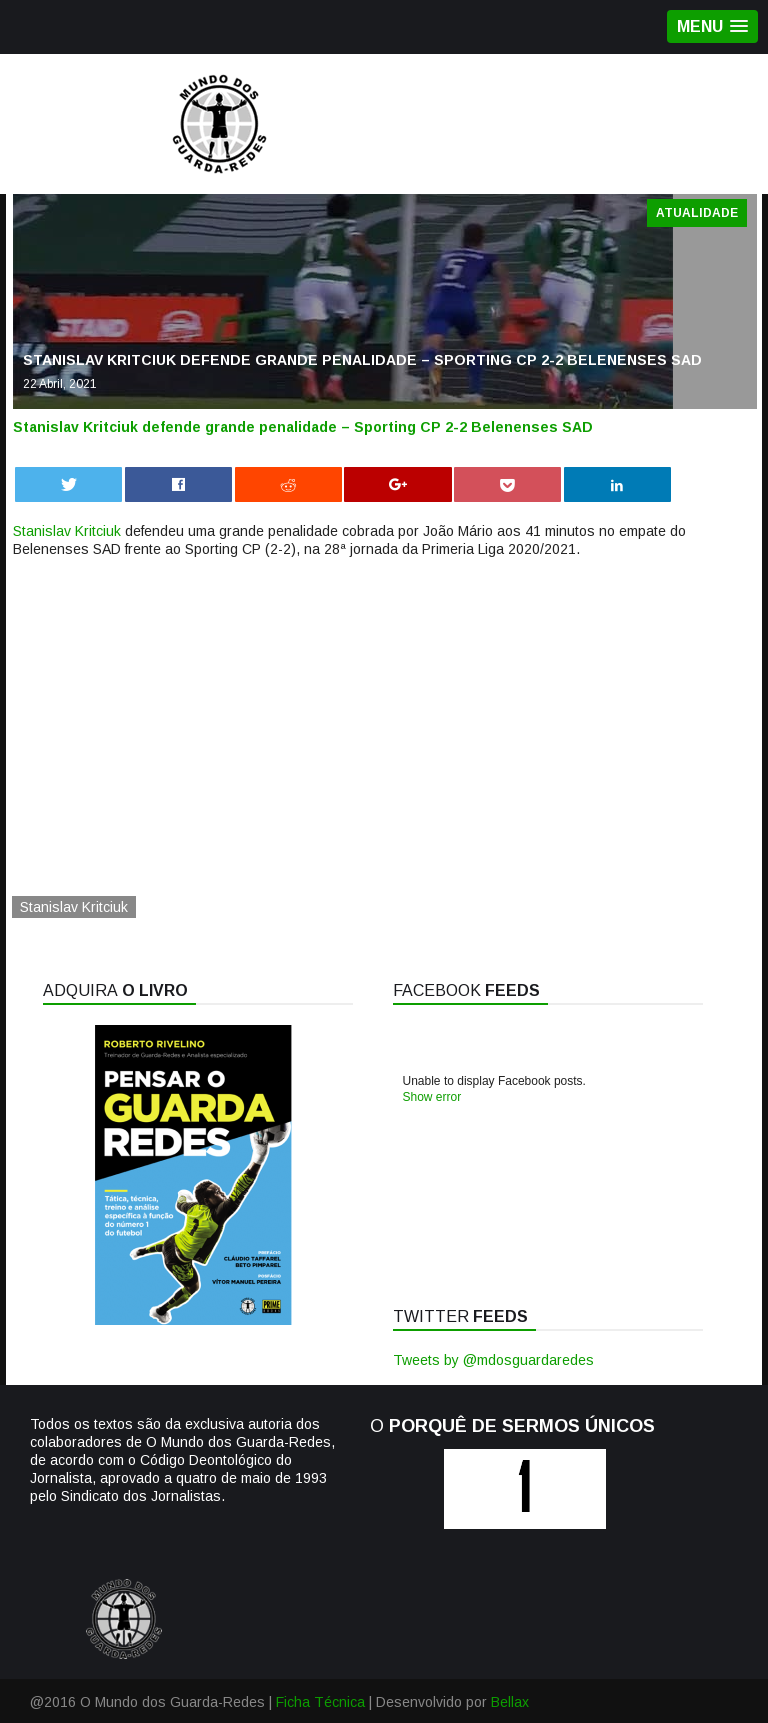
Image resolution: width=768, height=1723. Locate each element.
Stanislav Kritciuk (67, 531)
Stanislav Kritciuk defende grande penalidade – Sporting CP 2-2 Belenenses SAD (303, 427)
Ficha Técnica (320, 1702)
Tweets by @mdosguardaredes (493, 1360)
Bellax (510, 1702)
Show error (432, 1097)
